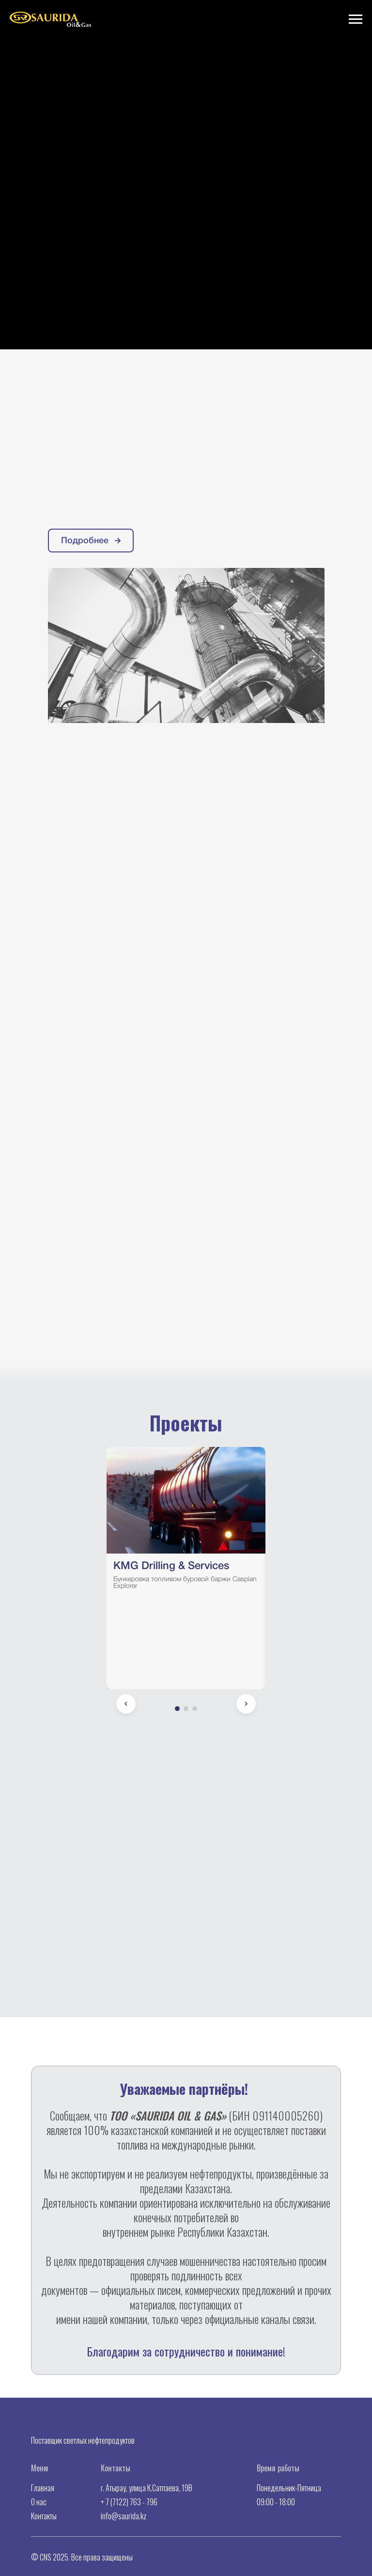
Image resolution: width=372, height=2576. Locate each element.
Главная (42, 2488)
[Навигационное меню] (355, 19)
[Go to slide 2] (186, 1708)
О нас (38, 2502)
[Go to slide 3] (194, 1708)
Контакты (44, 2516)
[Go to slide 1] (177, 1708)
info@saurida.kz (123, 2516)
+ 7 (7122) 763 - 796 (129, 2502)
